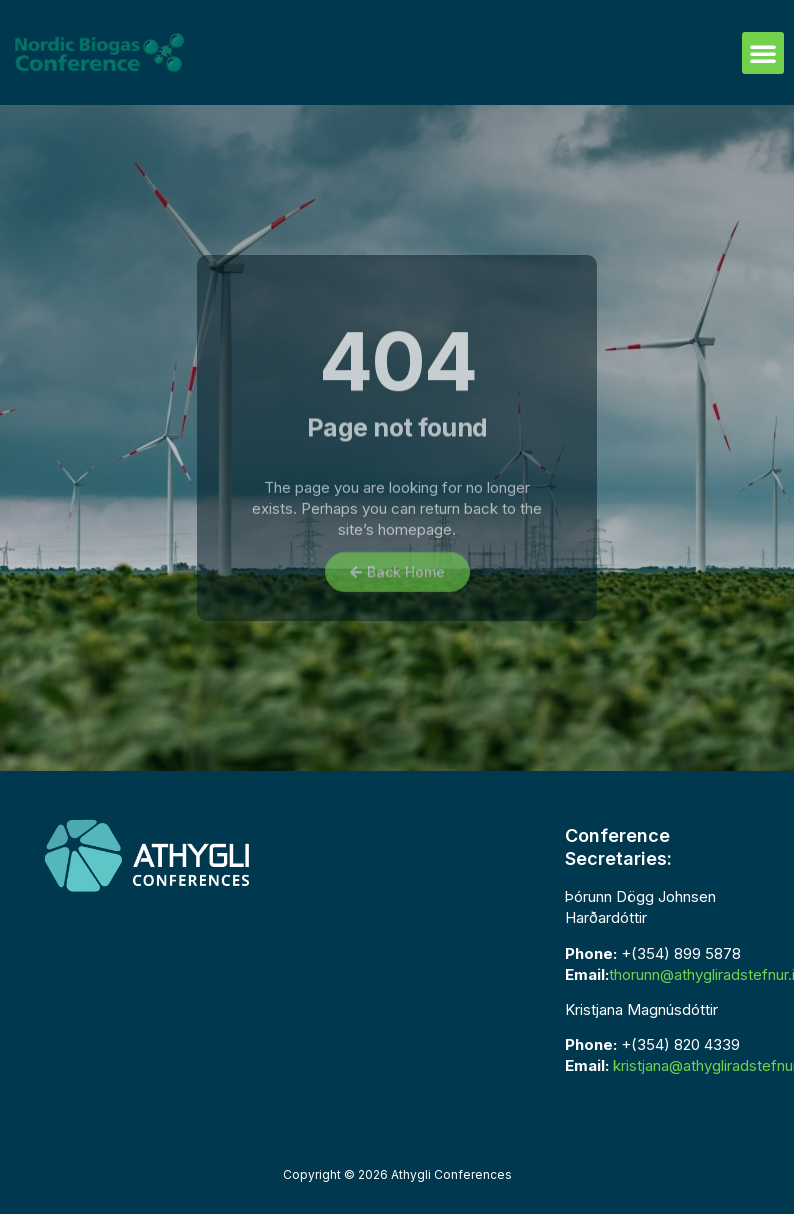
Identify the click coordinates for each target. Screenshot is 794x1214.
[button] (763, 53)
